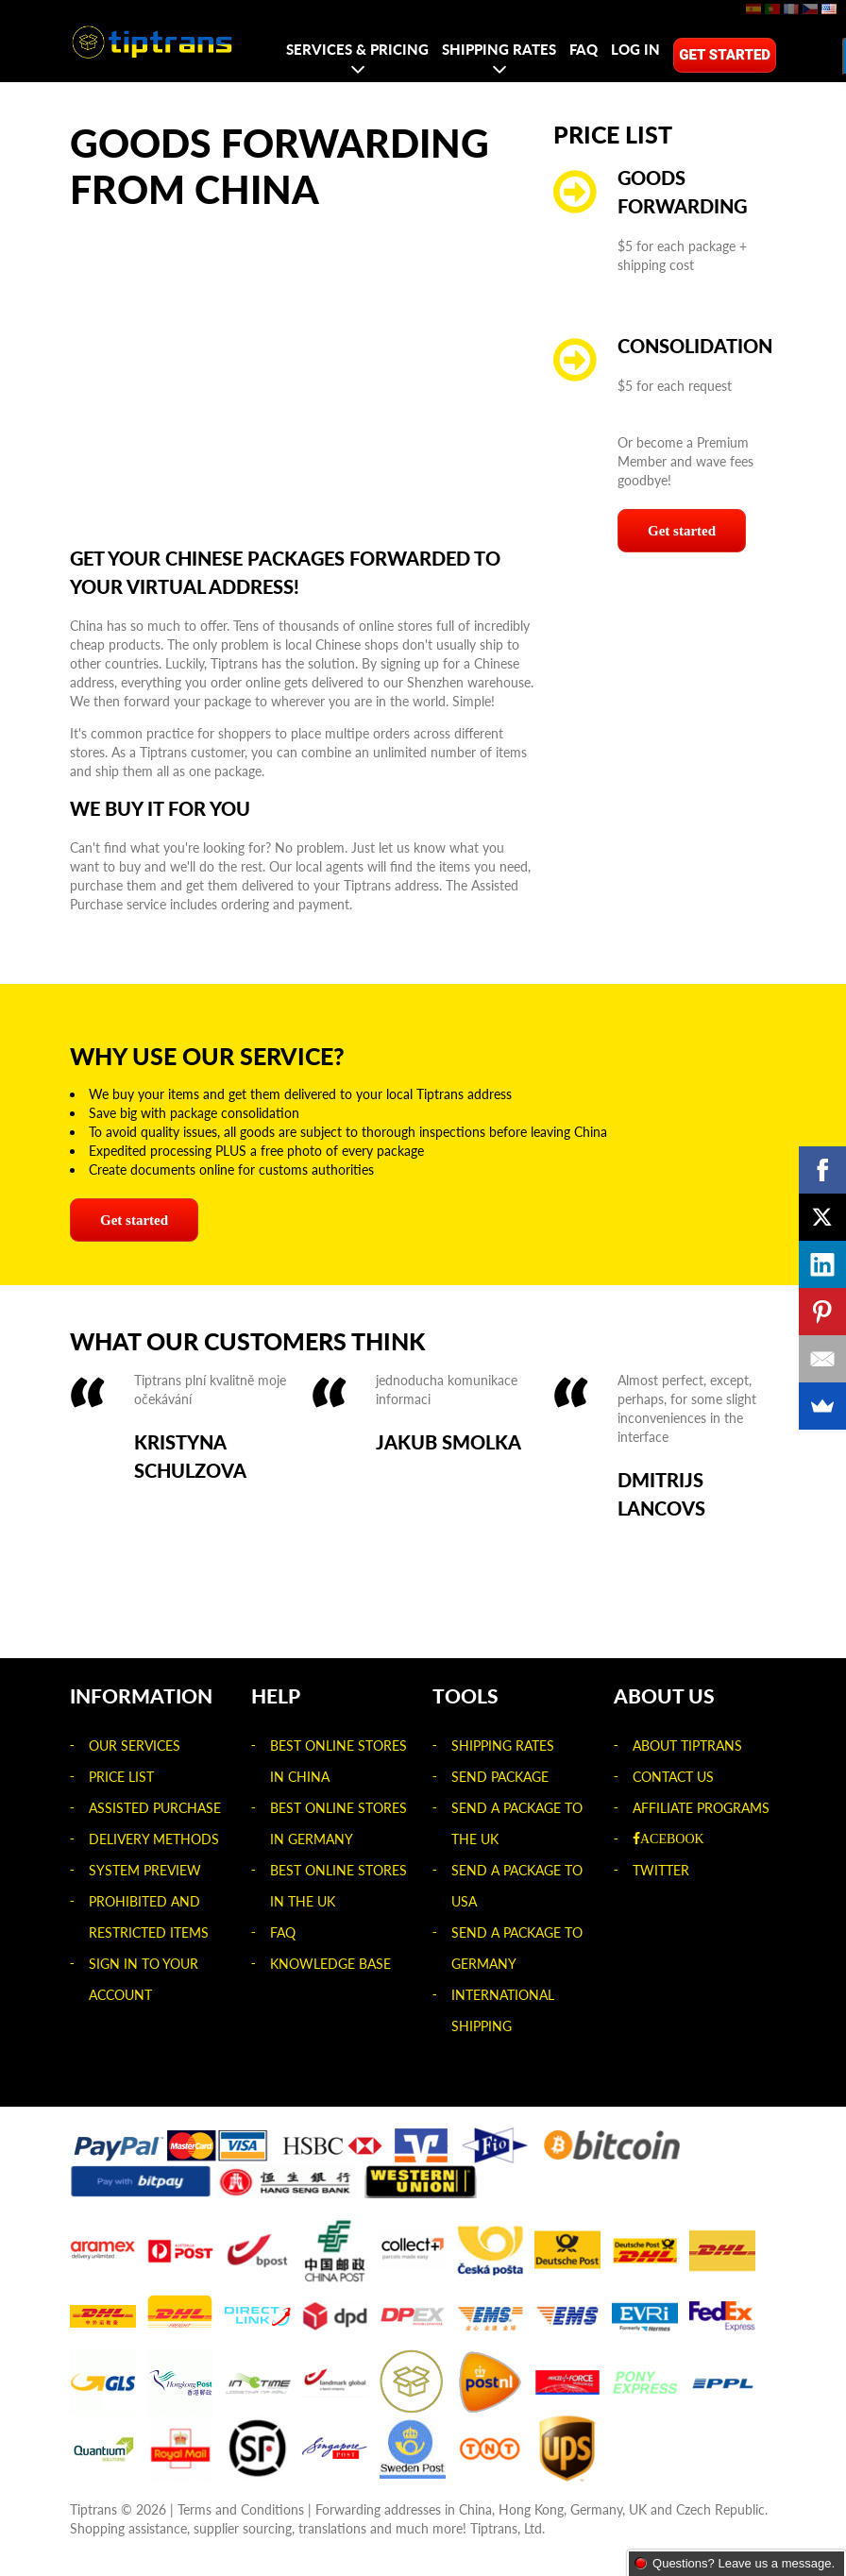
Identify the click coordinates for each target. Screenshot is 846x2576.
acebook (672, 1838)
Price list (121, 1777)
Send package (500, 1777)
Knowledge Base (330, 1964)
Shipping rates (499, 49)
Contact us (673, 1777)
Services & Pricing (357, 49)
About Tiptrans (687, 1745)
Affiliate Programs (701, 1808)
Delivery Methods (154, 1839)
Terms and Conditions (241, 2509)
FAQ (583, 49)
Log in (635, 49)
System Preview (145, 1870)
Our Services (134, 1745)
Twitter (661, 1870)
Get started (724, 54)
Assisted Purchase (155, 1808)
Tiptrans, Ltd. (507, 2528)
